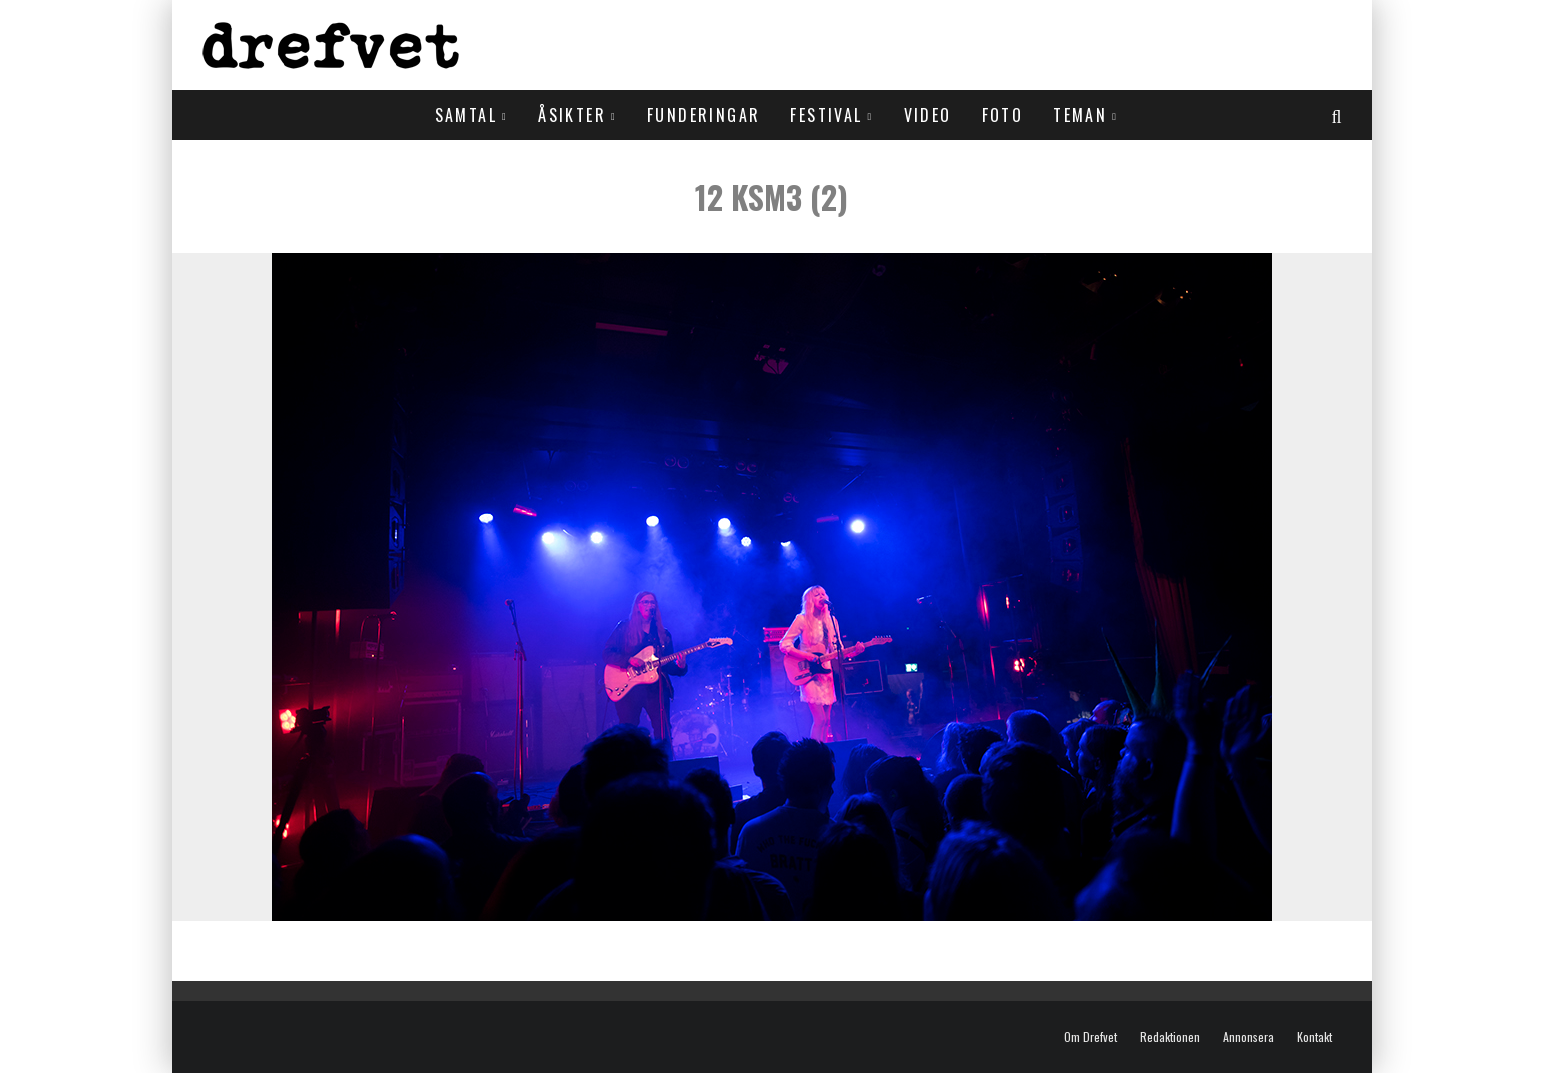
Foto (1003, 115)
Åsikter (572, 115)
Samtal (466, 115)
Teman (1080, 115)
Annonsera (1248, 1037)
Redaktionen (1170, 1037)
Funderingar (703, 115)
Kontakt (1314, 1037)
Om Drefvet (1090, 1037)
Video (928, 115)
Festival (826, 115)
